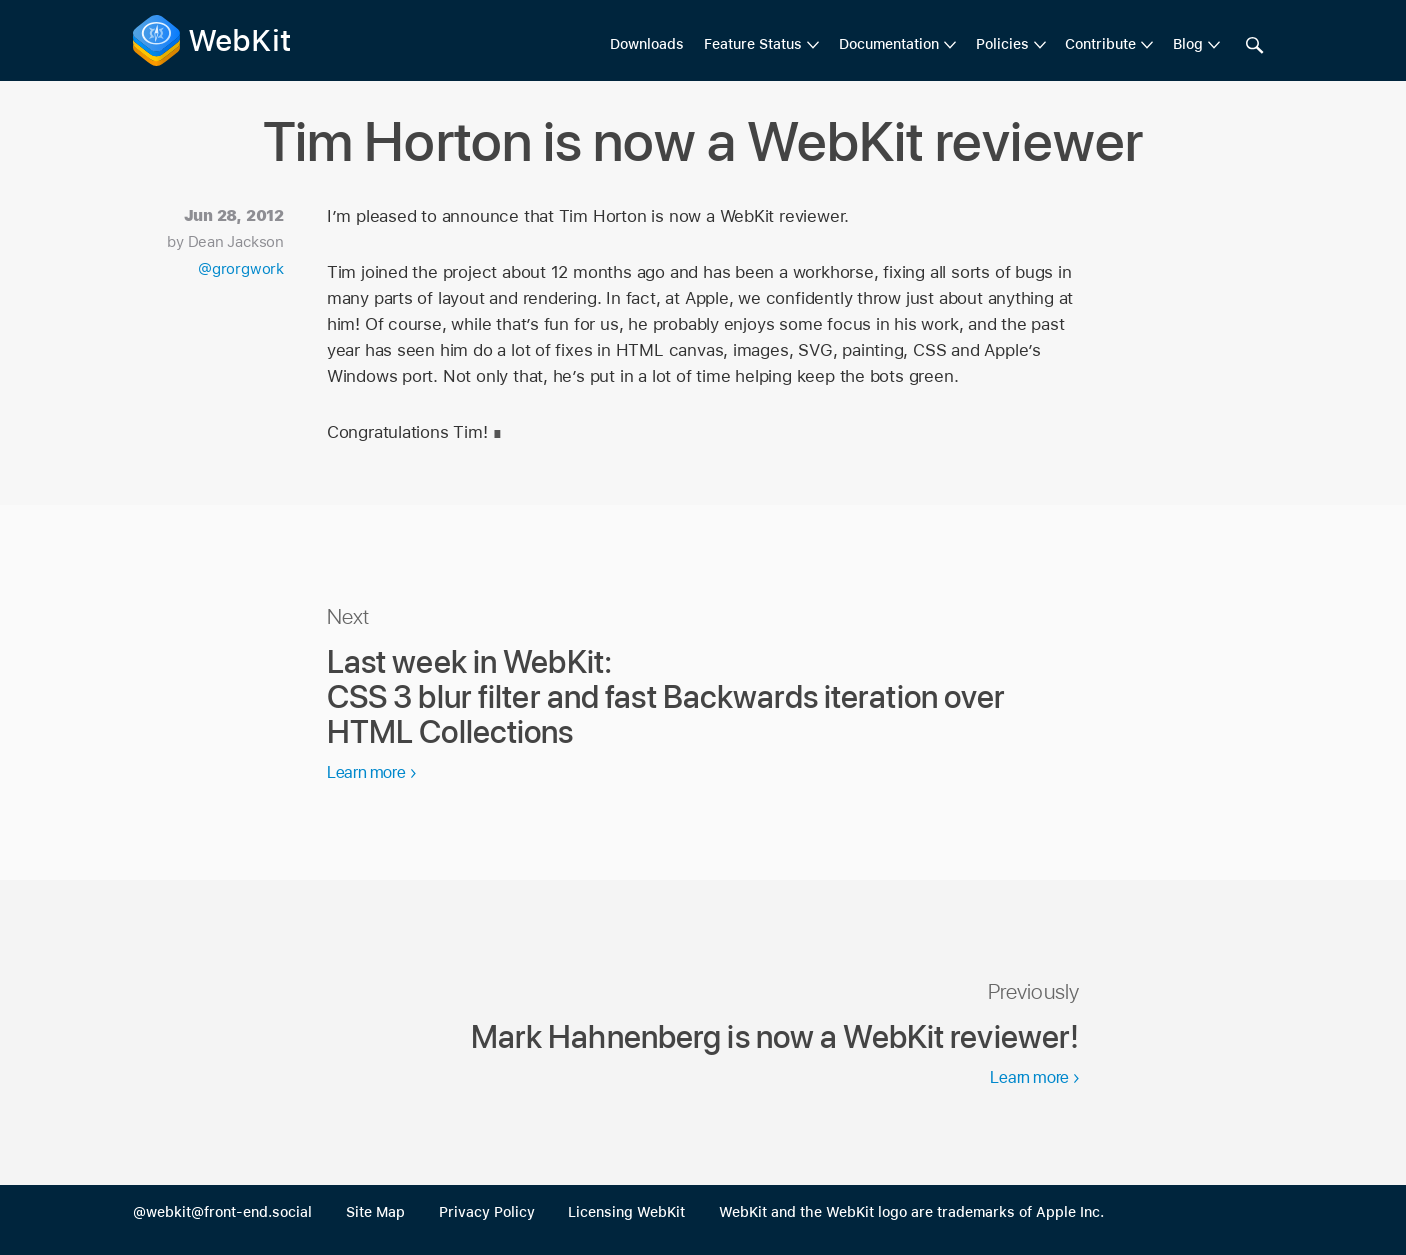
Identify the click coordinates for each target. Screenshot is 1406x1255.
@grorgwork (241, 269)
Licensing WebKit (626, 1212)
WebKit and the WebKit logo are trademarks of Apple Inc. (911, 1212)
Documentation (889, 44)
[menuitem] (761, 45)
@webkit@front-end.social (222, 1212)
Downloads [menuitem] (647, 44)
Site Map (375, 1212)
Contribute (1100, 44)
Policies (1002, 44)
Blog (1188, 44)
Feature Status (753, 44)
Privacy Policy (487, 1212)
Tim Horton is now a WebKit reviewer (702, 141)
